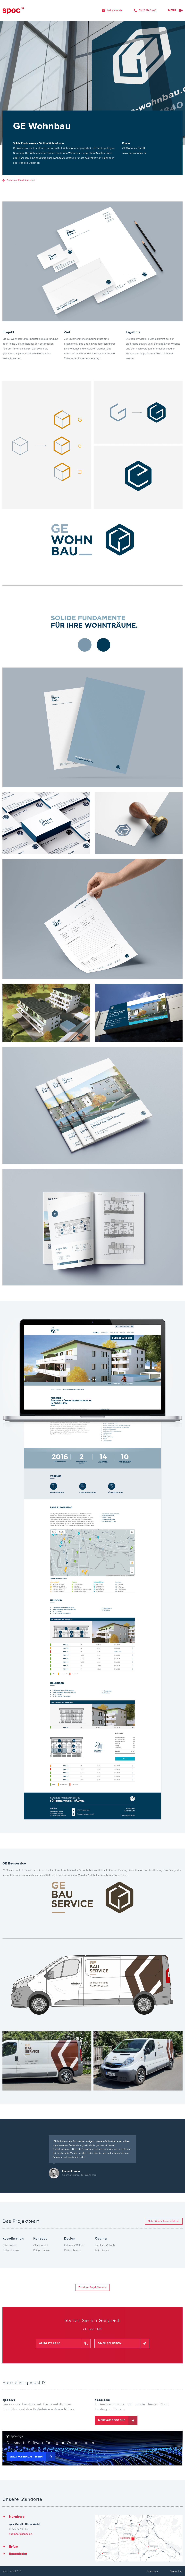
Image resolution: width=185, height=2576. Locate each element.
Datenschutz (176, 2571)
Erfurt (13, 2547)
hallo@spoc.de (114, 10)
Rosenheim (18, 2554)
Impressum (152, 2571)
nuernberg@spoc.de (20, 2534)
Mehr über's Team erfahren (163, 2221)
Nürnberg (17, 2517)
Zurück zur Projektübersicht (21, 180)
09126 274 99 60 (147, 10)
